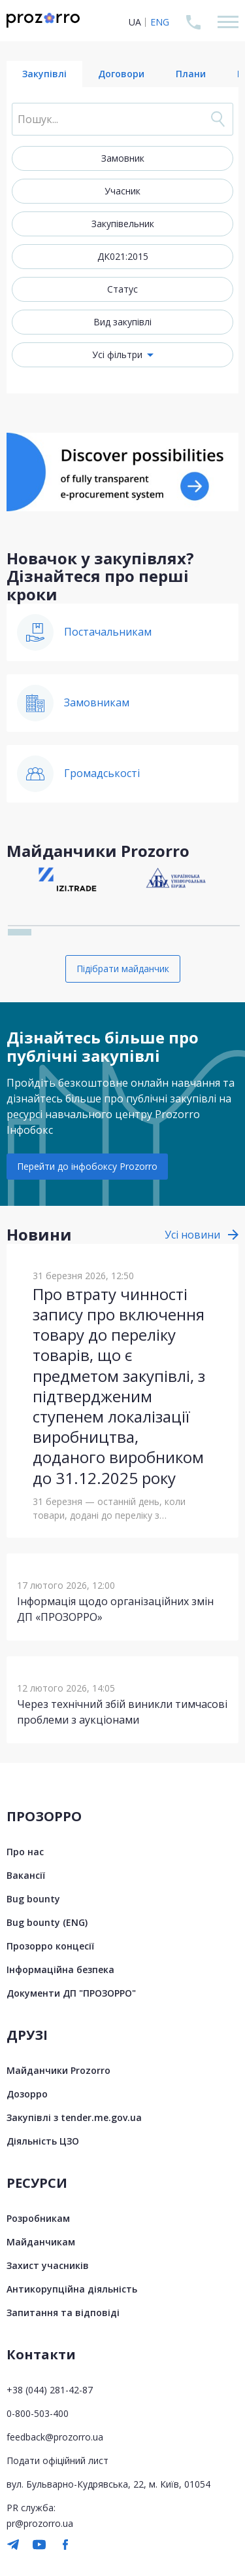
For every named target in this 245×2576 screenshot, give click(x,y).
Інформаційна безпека (60, 1969)
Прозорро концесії (50, 1946)
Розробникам (38, 2218)
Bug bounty (33, 1899)
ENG (159, 22)
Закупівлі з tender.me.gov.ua (74, 2117)
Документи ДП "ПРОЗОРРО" (71, 1993)
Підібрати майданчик (122, 968)
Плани (191, 73)
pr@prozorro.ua (40, 2523)
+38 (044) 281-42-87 (50, 2390)
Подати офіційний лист (57, 2460)
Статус (122, 289)
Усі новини (192, 1234)
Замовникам (96, 702)
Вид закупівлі (122, 322)
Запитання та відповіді (63, 2312)
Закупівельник (122, 223)
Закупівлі (44, 73)
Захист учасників (48, 2265)
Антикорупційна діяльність (72, 2289)
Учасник (122, 191)
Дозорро (27, 2094)
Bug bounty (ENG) (47, 1922)
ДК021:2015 (122, 256)
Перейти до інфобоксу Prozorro (87, 1166)
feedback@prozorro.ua (55, 2437)
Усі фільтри (117, 354)
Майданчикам (41, 2242)
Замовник (122, 158)
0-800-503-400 (38, 2413)
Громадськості (102, 773)
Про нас (25, 1851)
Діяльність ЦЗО (43, 2141)
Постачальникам (108, 632)
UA (135, 22)
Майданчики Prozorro (58, 2070)
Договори (121, 73)
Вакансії (26, 1875)
